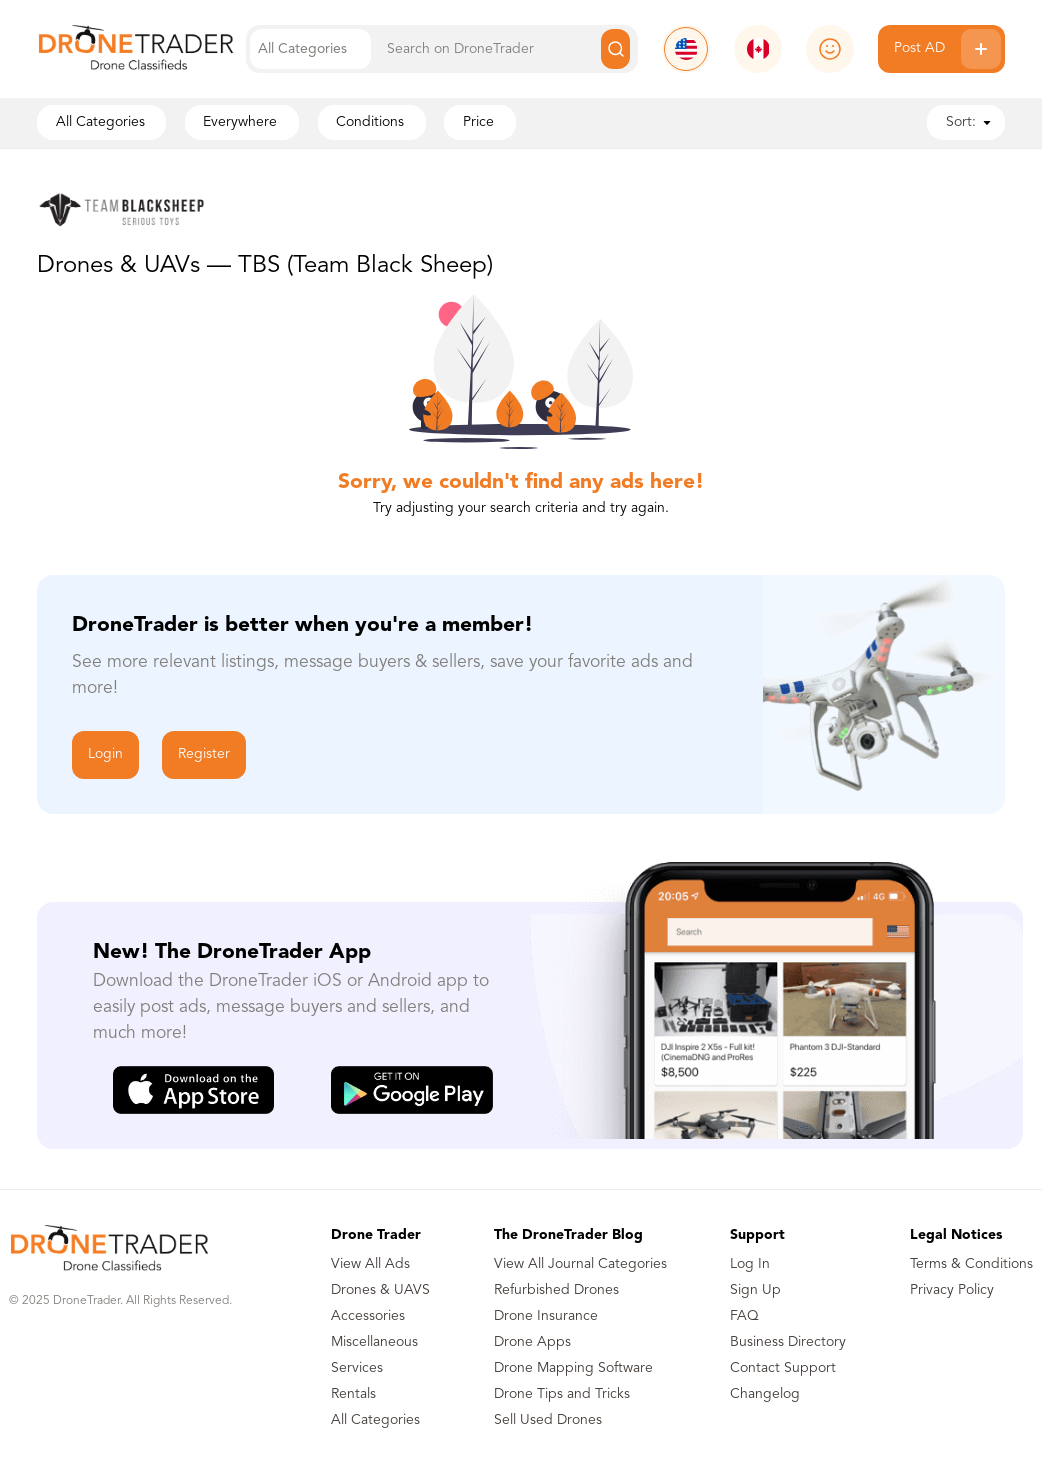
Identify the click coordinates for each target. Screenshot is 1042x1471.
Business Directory (788, 1342)
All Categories (375, 1420)
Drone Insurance (546, 1316)
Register (204, 754)
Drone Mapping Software (573, 1368)
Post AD (947, 49)
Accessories (368, 1316)
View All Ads (370, 1264)
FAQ (744, 1316)
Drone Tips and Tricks (562, 1394)
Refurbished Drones (556, 1290)
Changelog (765, 1394)
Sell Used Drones (548, 1420)
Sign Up (755, 1290)
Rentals (353, 1394)
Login (105, 754)
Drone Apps (532, 1342)
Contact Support (783, 1368)
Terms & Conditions (971, 1264)
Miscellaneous (374, 1342)
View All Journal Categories (580, 1264)
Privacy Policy (952, 1290)
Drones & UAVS (380, 1290)
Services (357, 1368)
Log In (750, 1264)
